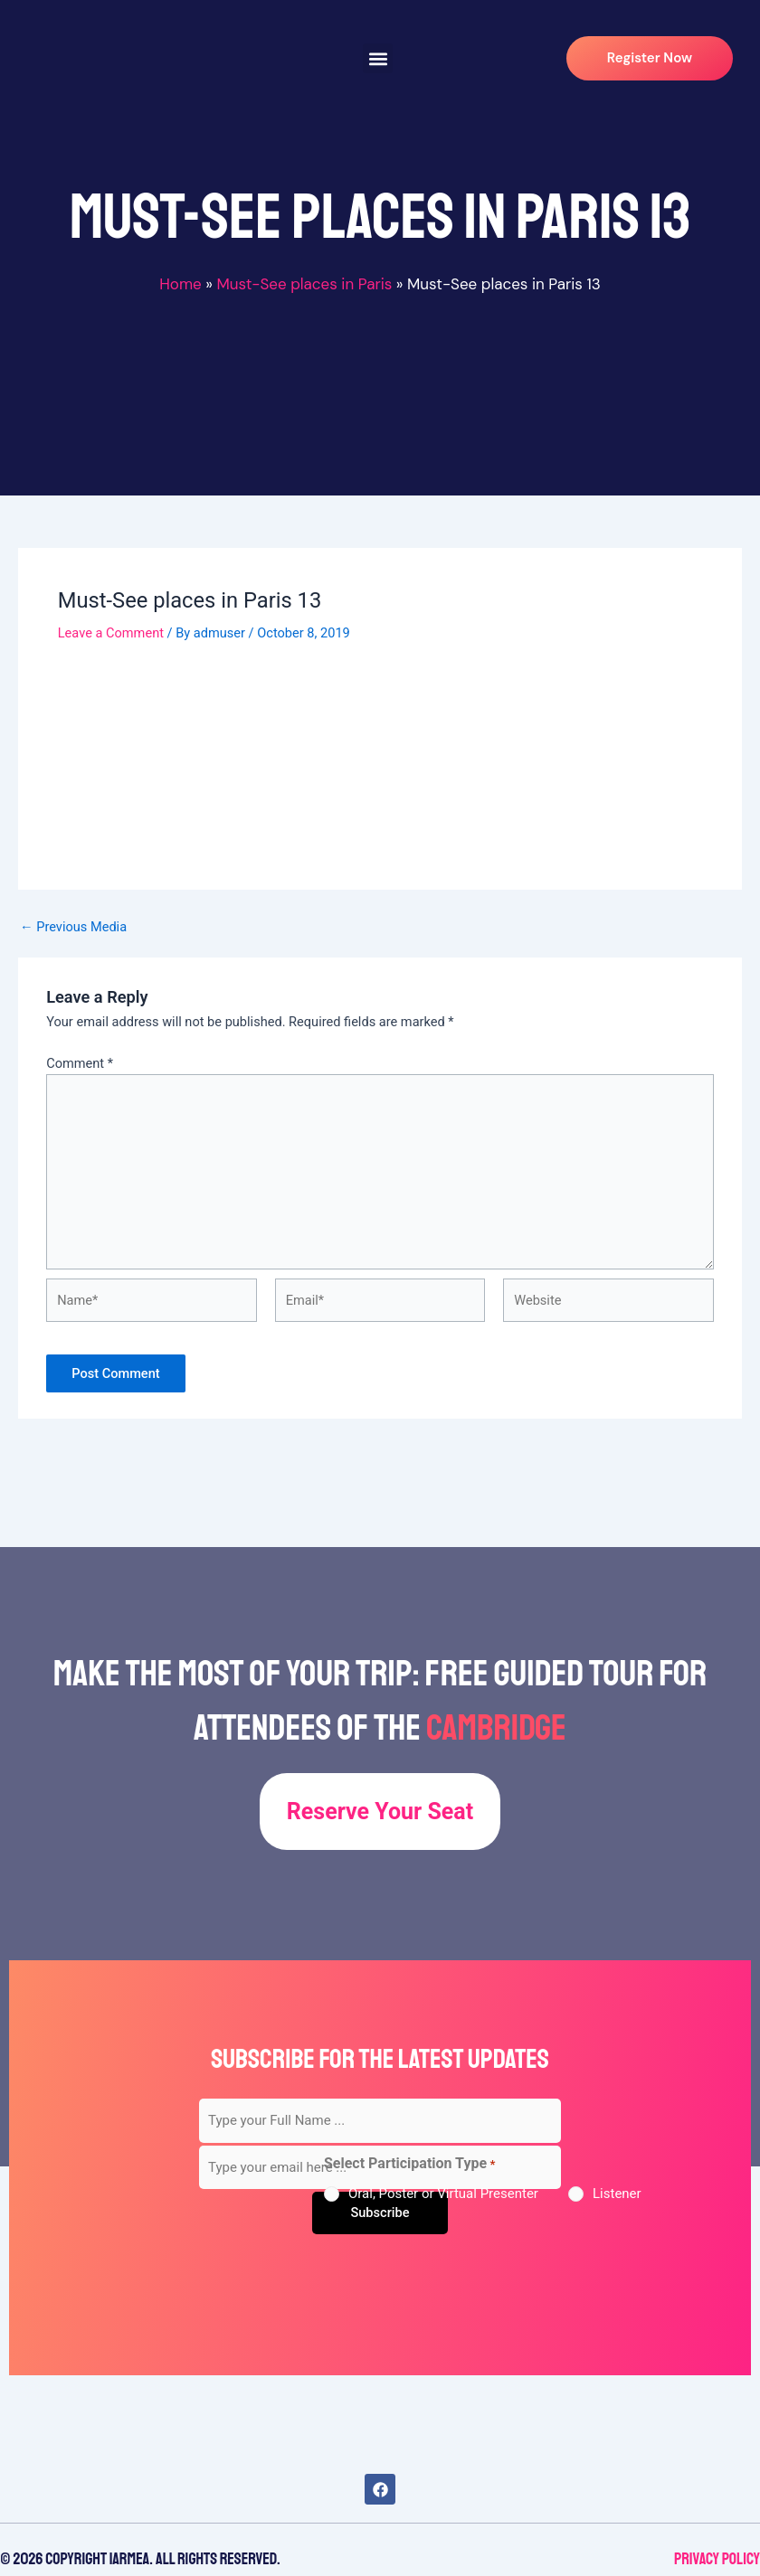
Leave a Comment (111, 633)
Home (180, 284)
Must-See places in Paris (304, 284)
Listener (617, 2193)
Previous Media (73, 927)
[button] (378, 58)
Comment (79, 1063)
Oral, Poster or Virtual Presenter (443, 2193)
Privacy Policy (717, 2559)
